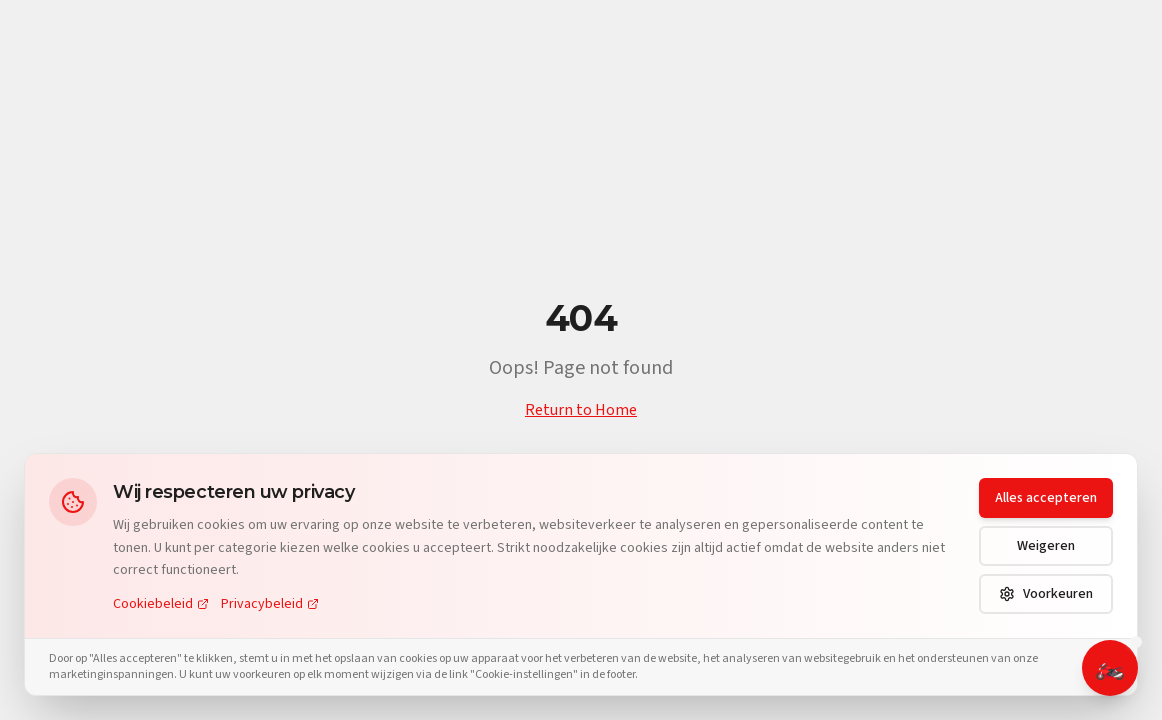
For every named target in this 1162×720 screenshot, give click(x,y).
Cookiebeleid (161, 604)
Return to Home (581, 410)
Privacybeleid (270, 604)
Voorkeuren (1046, 594)
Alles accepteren (1046, 498)
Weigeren (1046, 546)
